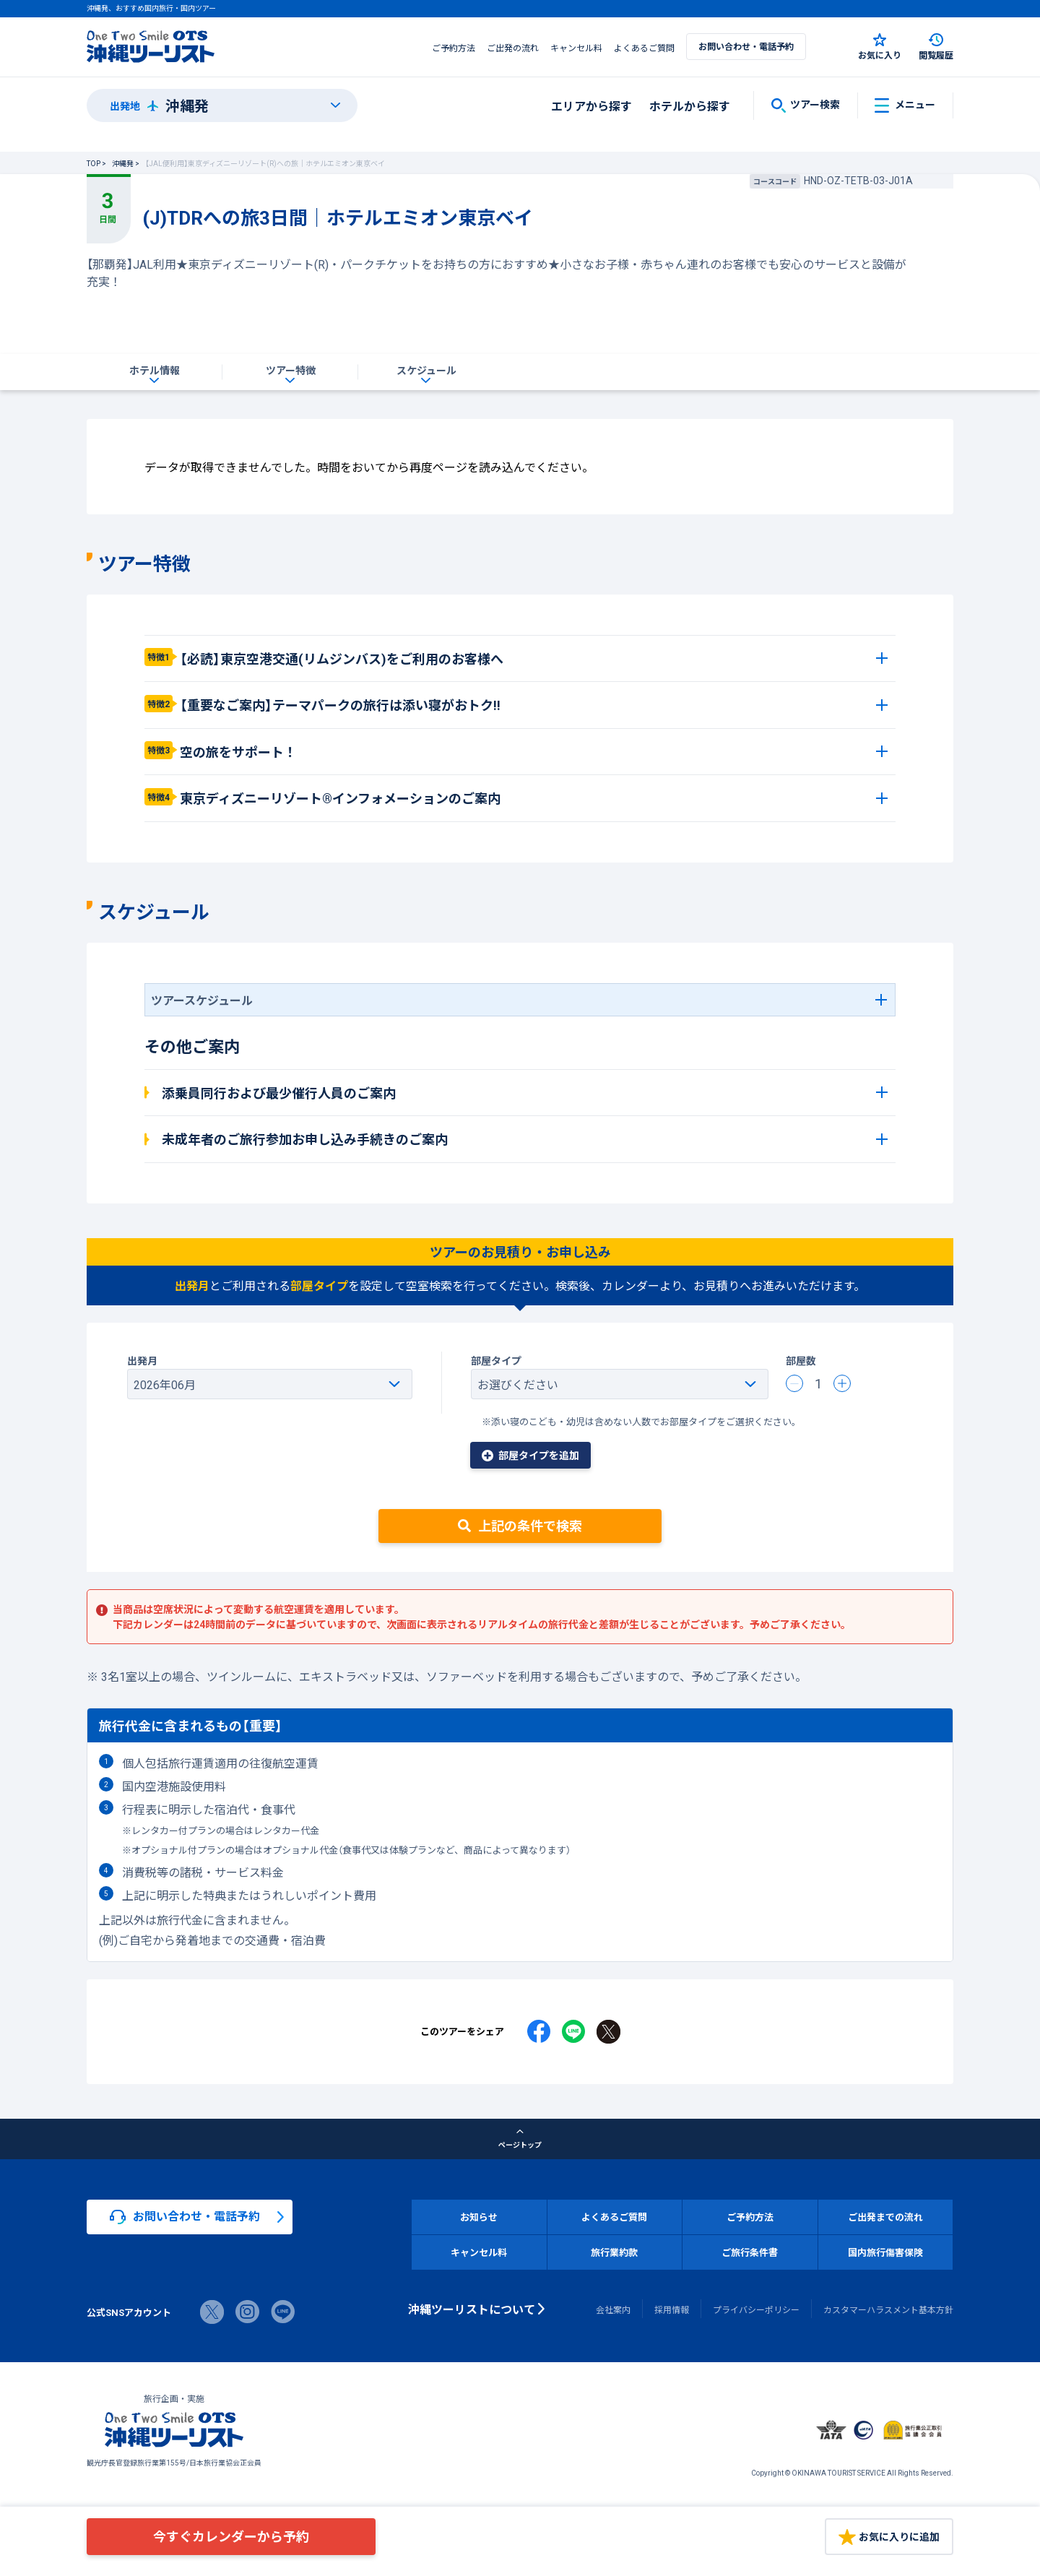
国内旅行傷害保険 (885, 2252)
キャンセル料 (576, 47)
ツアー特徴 (291, 370)
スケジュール (426, 370)
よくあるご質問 (644, 47)
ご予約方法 (453, 47)
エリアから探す (591, 105)
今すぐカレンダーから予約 (231, 2536)
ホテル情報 (154, 370)
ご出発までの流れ (885, 2216)
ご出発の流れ (513, 47)
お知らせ (479, 2216)
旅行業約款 (614, 2252)
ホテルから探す (689, 105)
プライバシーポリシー (756, 2309)
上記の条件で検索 (520, 1525)
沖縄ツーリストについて (471, 2308)
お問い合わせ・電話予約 (746, 46)
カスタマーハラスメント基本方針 (888, 2309)
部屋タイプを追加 (530, 1455)
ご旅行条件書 (750, 2252)
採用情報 (671, 2309)
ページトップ (520, 2139)
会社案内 (613, 2309)
